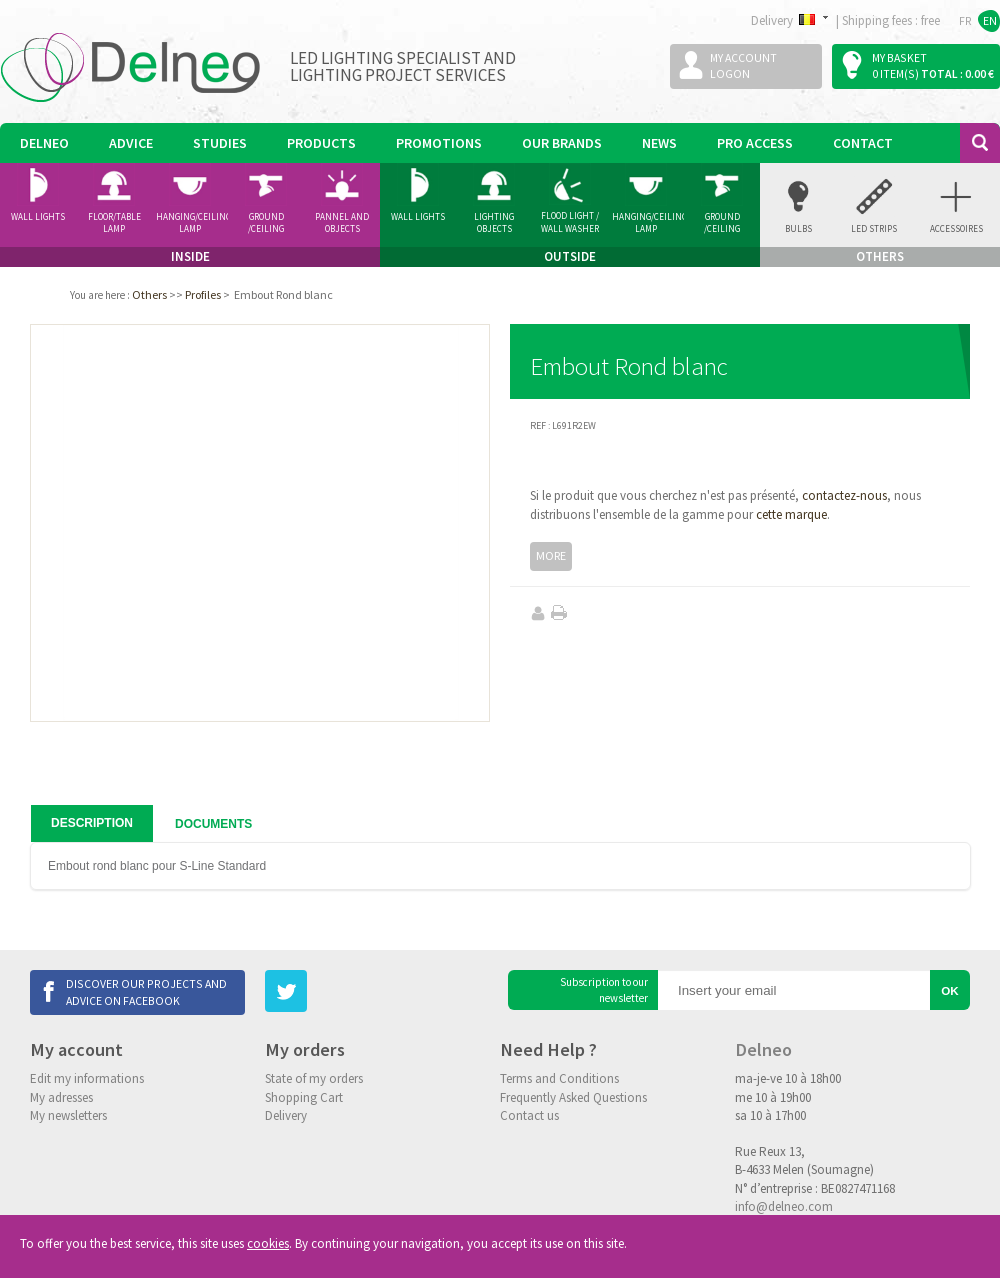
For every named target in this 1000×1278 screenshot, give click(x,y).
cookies (268, 1243)
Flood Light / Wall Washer (570, 222)
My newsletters (68, 1115)
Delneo (44, 143)
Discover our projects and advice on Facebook (146, 991)
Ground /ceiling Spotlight (266, 223)
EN (990, 20)
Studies (220, 143)
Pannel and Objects (342, 223)
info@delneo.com (784, 1206)
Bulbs (798, 228)
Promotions (439, 143)
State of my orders (314, 1078)
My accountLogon (743, 65)
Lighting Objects (494, 223)
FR (965, 20)
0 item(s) (895, 73)
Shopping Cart (304, 1097)
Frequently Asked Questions (573, 1097)
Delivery (286, 1115)
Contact (863, 143)
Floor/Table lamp (114, 223)
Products (321, 143)
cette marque (791, 514)
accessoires (956, 228)
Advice (131, 143)
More (551, 555)
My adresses (61, 1097)
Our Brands (562, 143)
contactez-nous (844, 495)
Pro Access (755, 143)
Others (149, 294)
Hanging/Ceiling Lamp (192, 223)
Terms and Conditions (559, 1078)
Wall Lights (38, 216)
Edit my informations (87, 1078)
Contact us (529, 1115)
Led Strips (874, 228)
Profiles (203, 294)
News (659, 143)
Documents (213, 824)
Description (92, 823)
